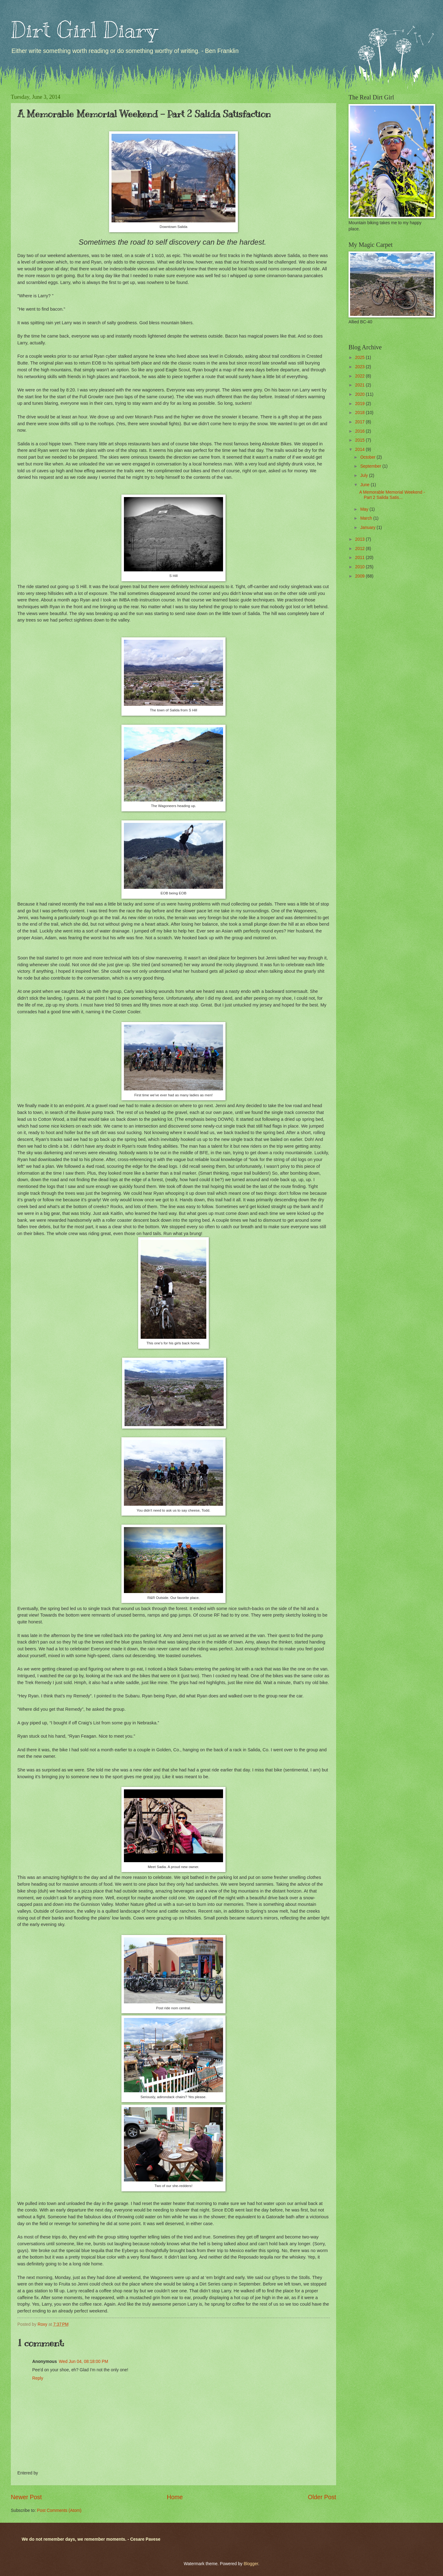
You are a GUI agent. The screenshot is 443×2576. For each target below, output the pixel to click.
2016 (360, 431)
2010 (360, 567)
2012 (360, 548)
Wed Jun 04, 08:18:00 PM (83, 2361)
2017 (360, 422)
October (368, 457)
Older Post (322, 2497)
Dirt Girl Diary (84, 29)
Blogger (250, 2563)
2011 (360, 557)
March (366, 518)
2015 (360, 440)
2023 (360, 367)
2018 (360, 412)
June (365, 484)
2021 (360, 385)
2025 (360, 357)
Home (175, 2497)
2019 (360, 403)
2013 (360, 539)
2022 (360, 376)
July (364, 475)
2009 (360, 576)
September (371, 466)
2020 (360, 394)
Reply (37, 2378)
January (368, 527)
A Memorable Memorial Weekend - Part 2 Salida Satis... (392, 495)
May (365, 509)
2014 (360, 449)
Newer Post (26, 2497)
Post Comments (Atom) (59, 2510)
